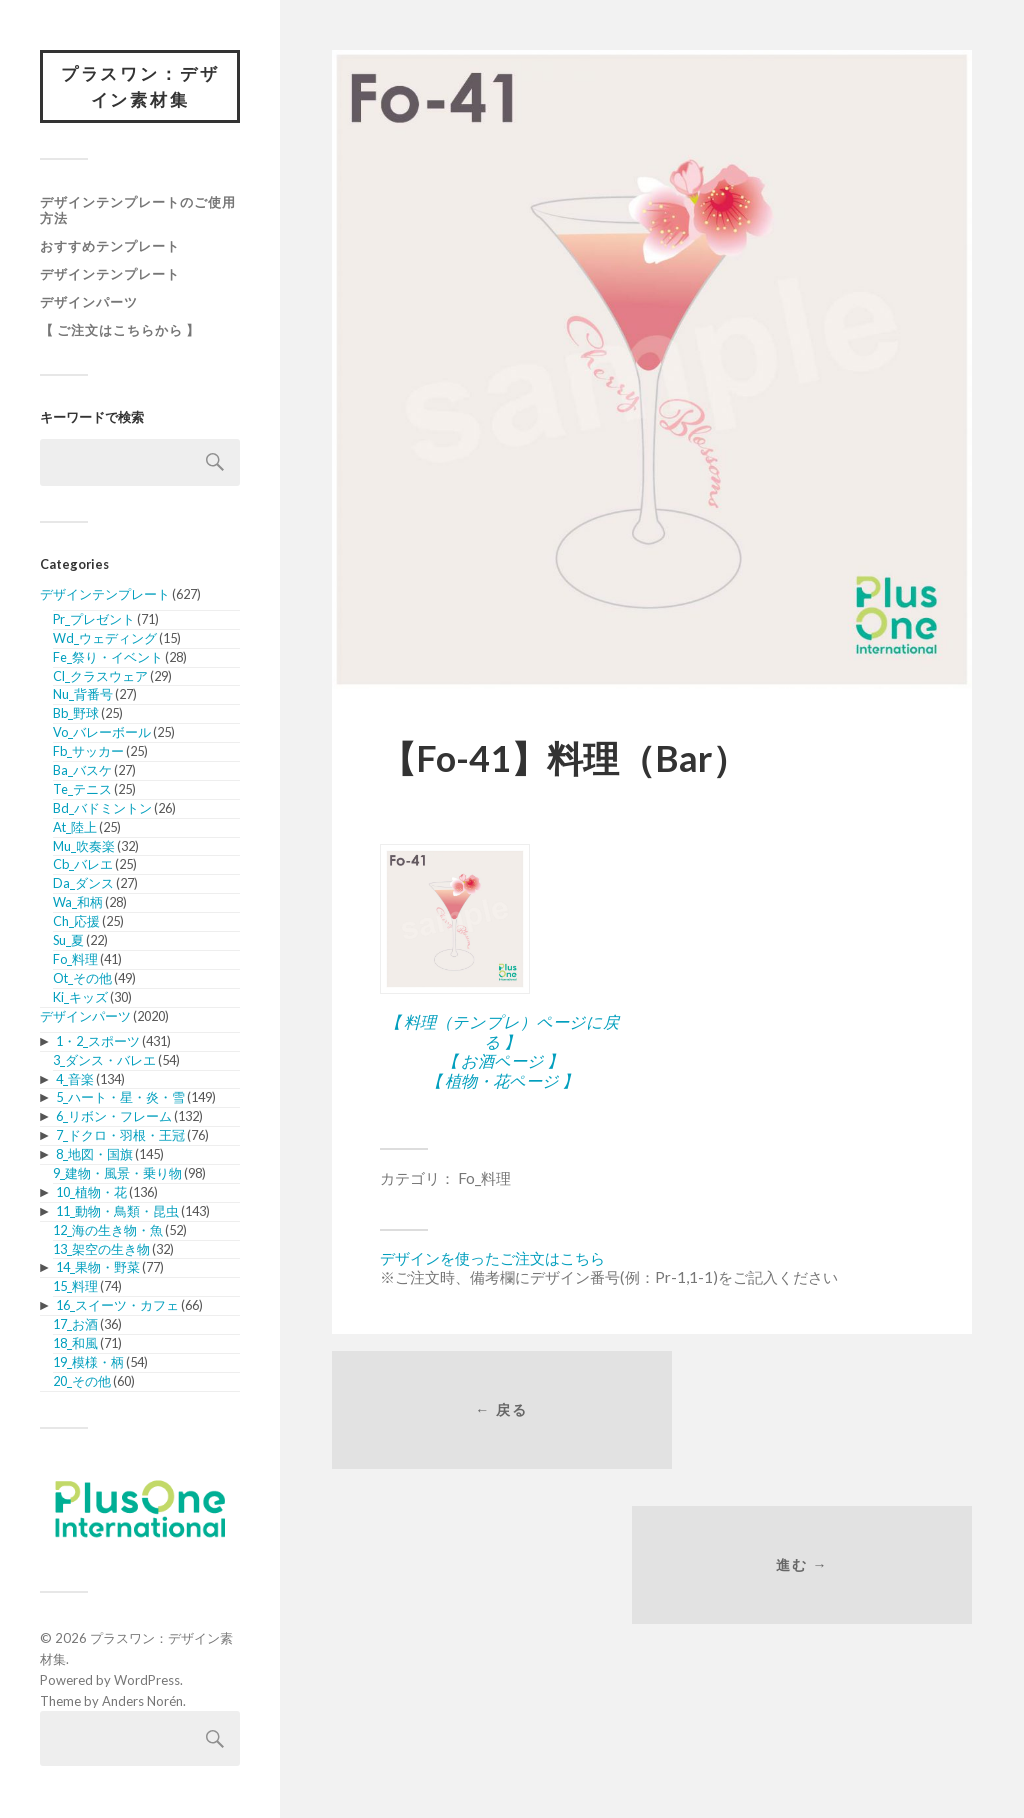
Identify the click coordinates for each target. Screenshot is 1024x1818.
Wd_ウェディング (105, 640)
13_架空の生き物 (101, 1250)
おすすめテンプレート (110, 248)
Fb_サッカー (88, 753)
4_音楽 (75, 1080)
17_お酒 (75, 1326)
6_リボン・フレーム (114, 1118)
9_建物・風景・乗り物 (117, 1175)
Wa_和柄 (78, 904)
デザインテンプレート (110, 276)
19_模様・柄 (88, 1364)
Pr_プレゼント (94, 621)
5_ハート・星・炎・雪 (120, 1099)
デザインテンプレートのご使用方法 (138, 212)
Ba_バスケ (82, 772)
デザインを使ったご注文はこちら (492, 1258)
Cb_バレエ (83, 866)
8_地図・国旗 (94, 1156)
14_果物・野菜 (98, 1269)
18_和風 (75, 1345)
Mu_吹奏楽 (84, 847)
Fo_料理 (75, 961)
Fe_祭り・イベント (108, 658)
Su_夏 (68, 942)
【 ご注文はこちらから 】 (120, 332)
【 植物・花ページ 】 (502, 1080)
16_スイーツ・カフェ (117, 1307)
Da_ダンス (83, 885)
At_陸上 (75, 828)
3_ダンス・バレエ (104, 1062)
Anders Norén (142, 1702)
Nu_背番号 (83, 696)
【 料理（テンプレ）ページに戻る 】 (502, 1031)
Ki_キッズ (80, 998)
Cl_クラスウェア (100, 677)
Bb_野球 (76, 715)
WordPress (147, 1682)
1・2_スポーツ (98, 1043)
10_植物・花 (91, 1194)
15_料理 (75, 1288)
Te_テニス (82, 791)
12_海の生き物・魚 (108, 1232)
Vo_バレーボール (102, 734)
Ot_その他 (82, 980)
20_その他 (82, 1383)
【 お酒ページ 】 (502, 1060)
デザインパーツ (89, 304)
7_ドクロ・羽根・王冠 (120, 1137)
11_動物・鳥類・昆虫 (117, 1213)
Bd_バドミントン (102, 810)
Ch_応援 (76, 923)
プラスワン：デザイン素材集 (140, 87)
